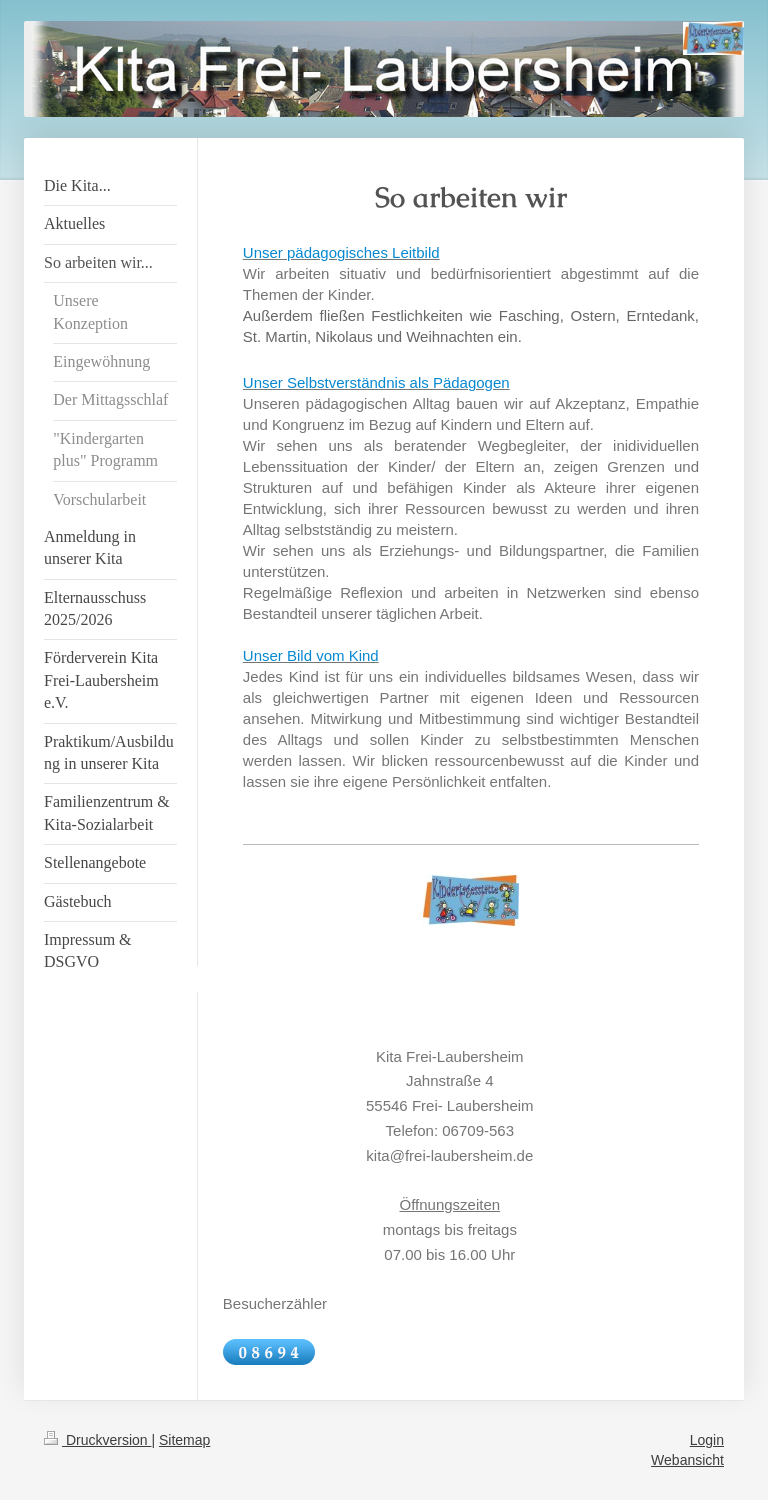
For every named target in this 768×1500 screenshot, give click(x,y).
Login (707, 1440)
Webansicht (687, 1460)
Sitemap (184, 1440)
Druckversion (97, 1440)
